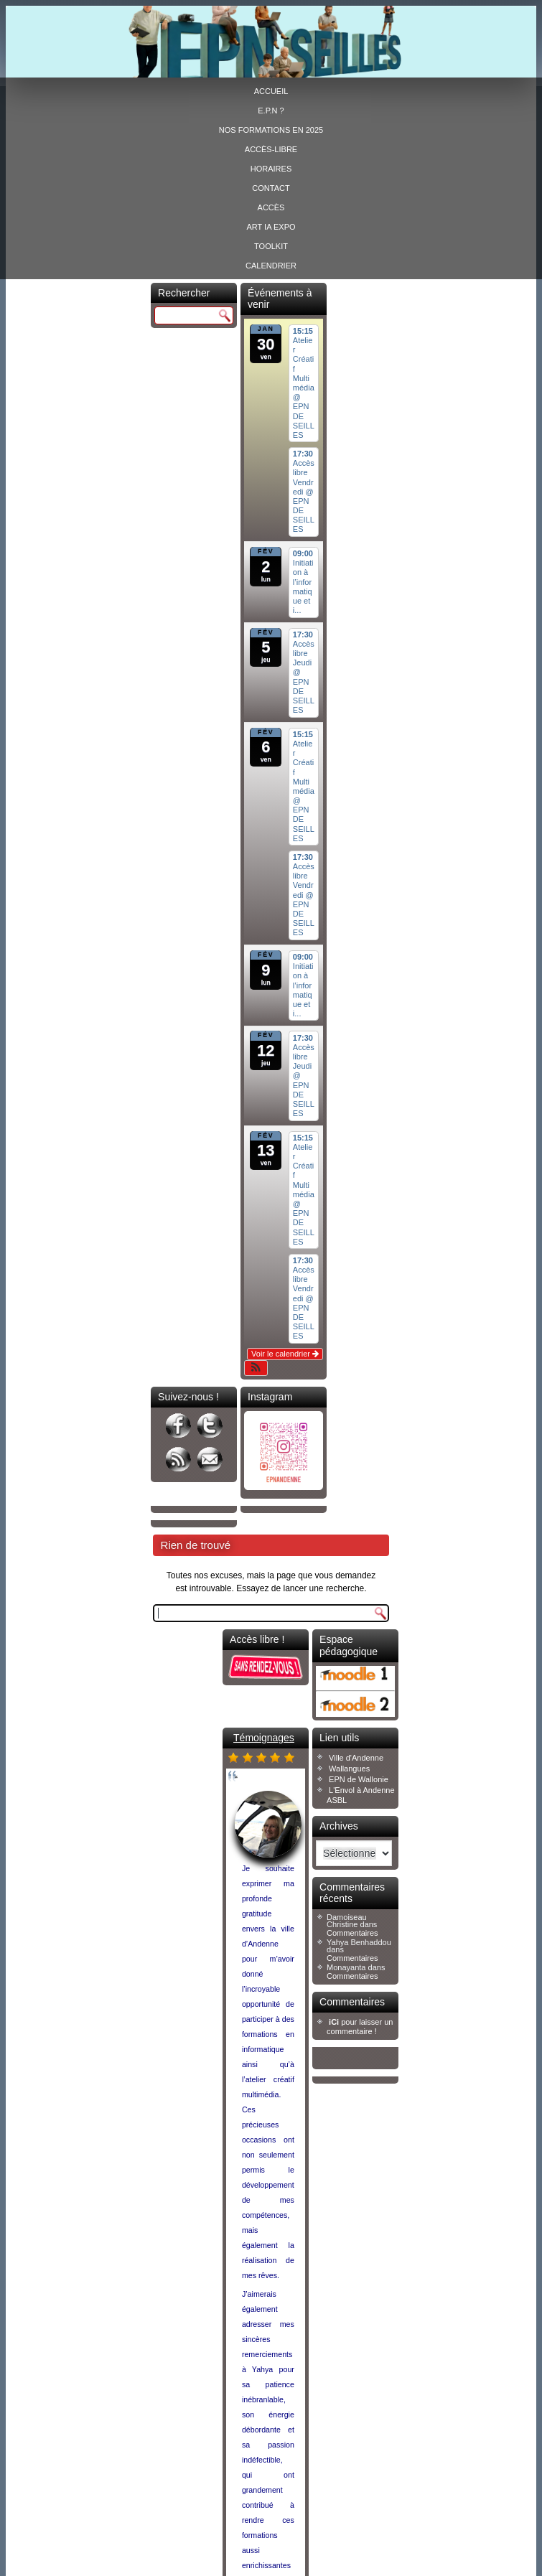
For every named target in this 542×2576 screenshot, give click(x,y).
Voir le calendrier (285, 1353)
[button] (256, 1368)
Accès (271, 207)
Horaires (271, 168)
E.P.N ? (271, 110)
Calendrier (271, 265)
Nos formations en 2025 (271, 130)
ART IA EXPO (270, 227)
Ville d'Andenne (356, 1757)
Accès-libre (271, 149)
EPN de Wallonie (358, 1779)
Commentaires (352, 1933)
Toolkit (271, 246)
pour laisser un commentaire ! (360, 2027)
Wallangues (349, 1768)
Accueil (271, 91)
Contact (270, 188)
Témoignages (263, 1737)
